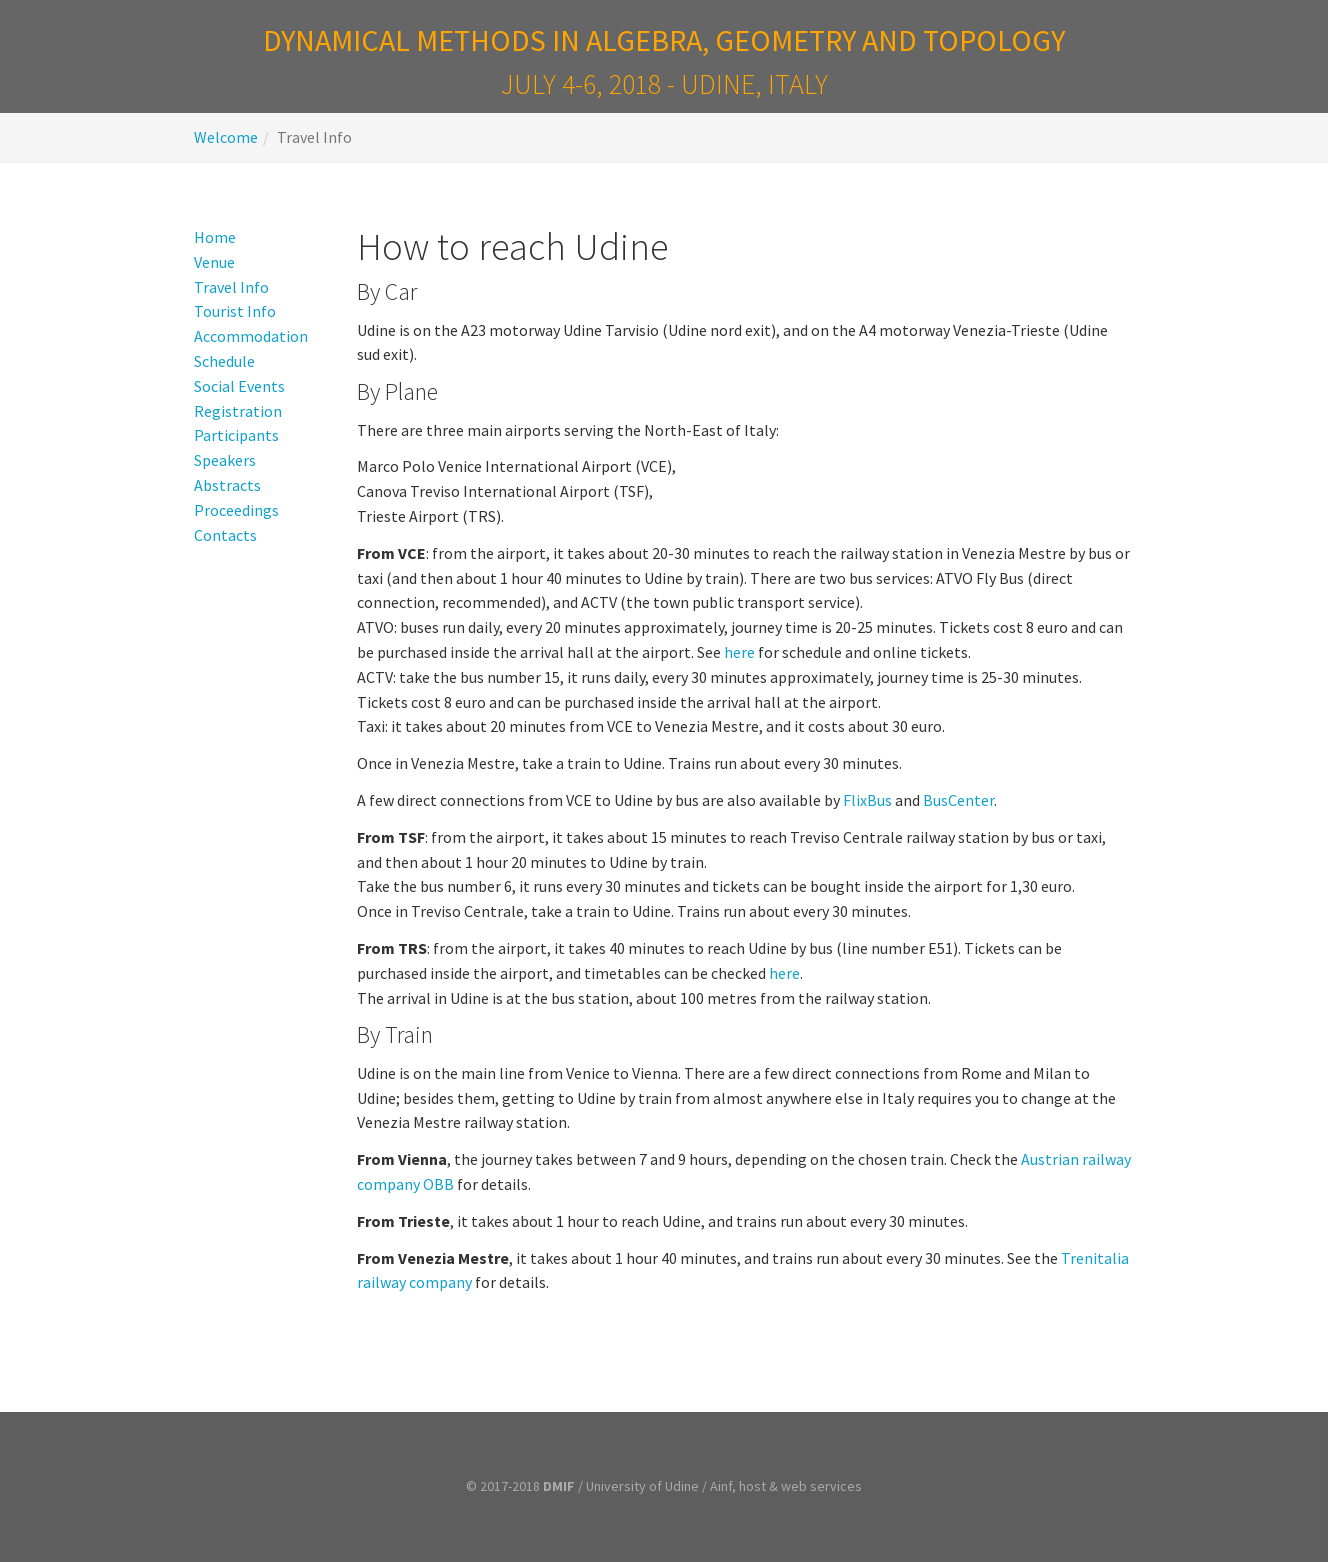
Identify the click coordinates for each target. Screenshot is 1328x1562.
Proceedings (236, 510)
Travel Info (231, 287)
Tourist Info (235, 311)
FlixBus (867, 800)
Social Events (239, 386)
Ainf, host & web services (786, 1486)
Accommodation (251, 336)
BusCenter (958, 800)
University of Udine (642, 1486)
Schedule (224, 361)
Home (215, 237)
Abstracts (227, 485)
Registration (238, 411)
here (739, 652)
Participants (236, 435)
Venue (214, 262)
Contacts (225, 535)
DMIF (559, 1486)
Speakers (225, 460)
